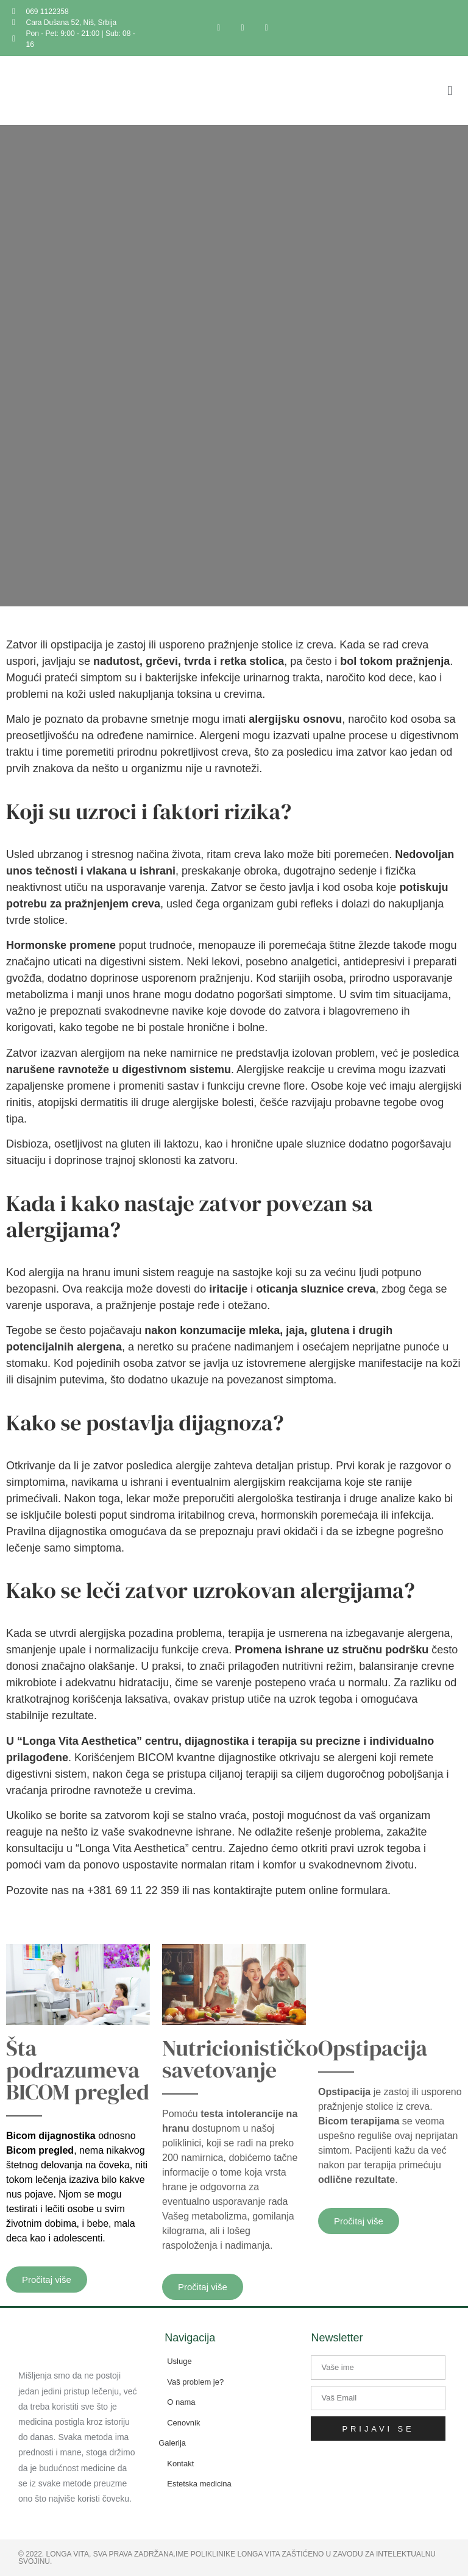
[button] (450, 90)
